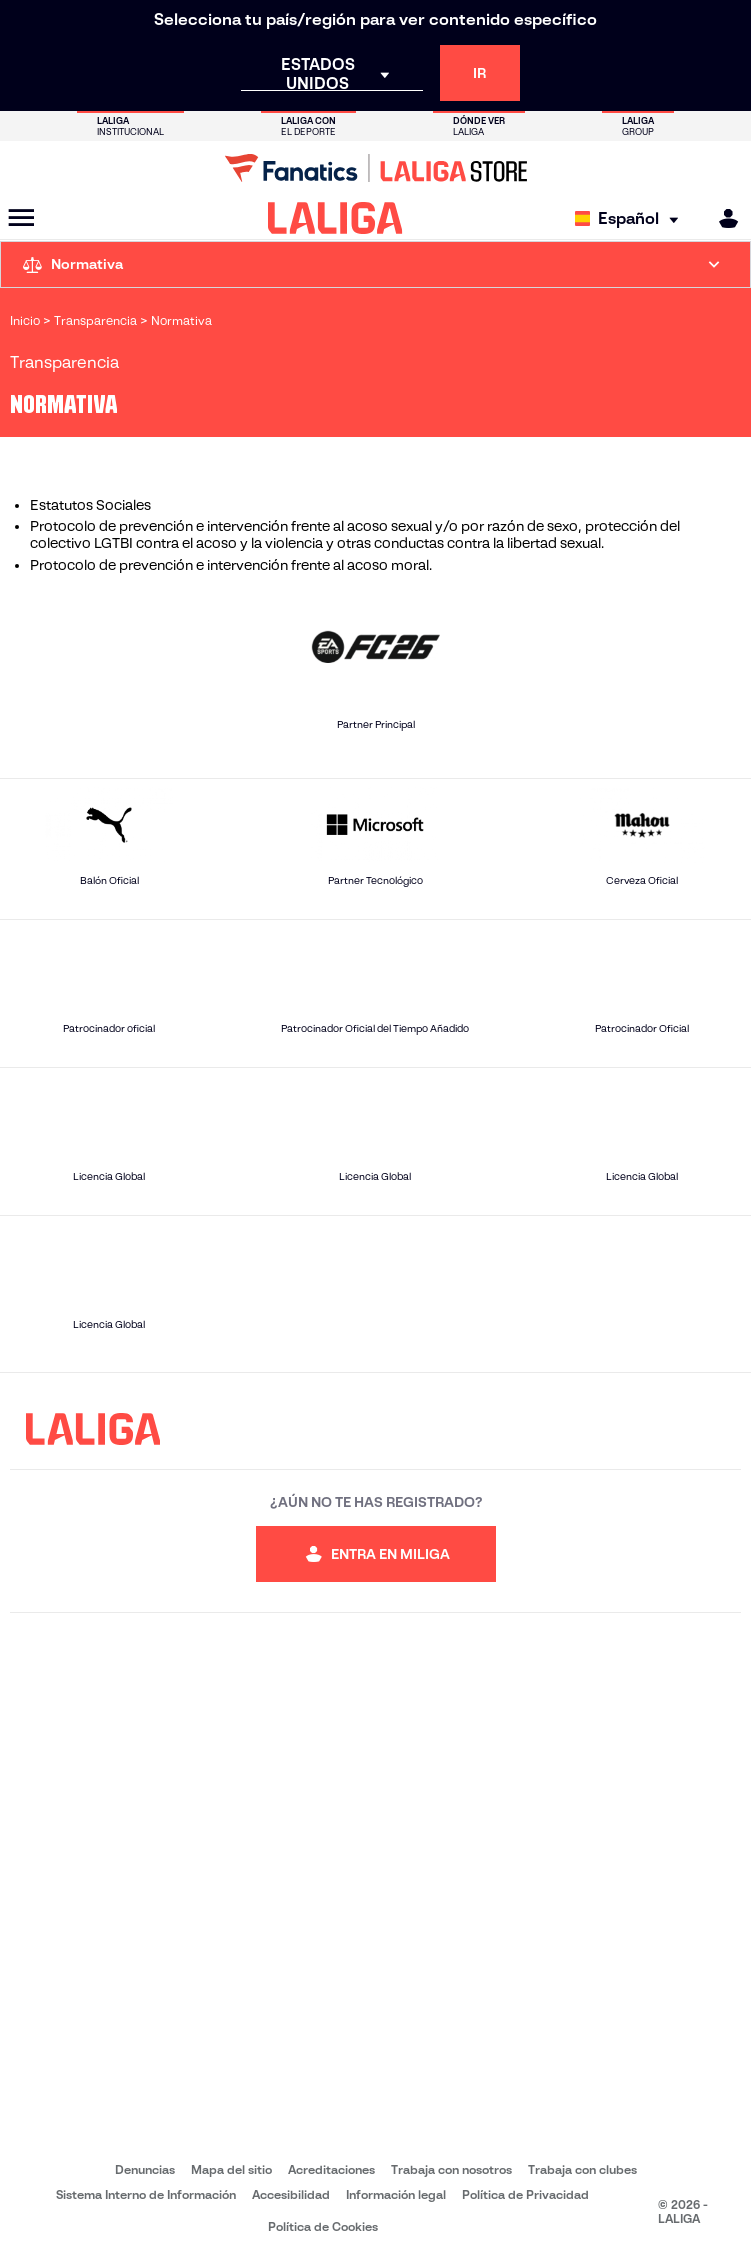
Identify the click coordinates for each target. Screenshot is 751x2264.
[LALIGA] (335, 218)
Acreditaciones (331, 2169)
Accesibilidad (291, 2194)
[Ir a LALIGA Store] (375, 168)
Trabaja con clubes (582, 2169)
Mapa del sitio (231, 2169)
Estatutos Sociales (90, 505)
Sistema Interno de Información (146, 2194)
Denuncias (145, 2169)
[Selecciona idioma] (631, 218)
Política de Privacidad (525, 2194)
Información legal (396, 2194)
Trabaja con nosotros (451, 2169)
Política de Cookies (323, 2226)
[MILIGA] (722, 218)
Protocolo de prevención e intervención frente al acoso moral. (231, 565)
